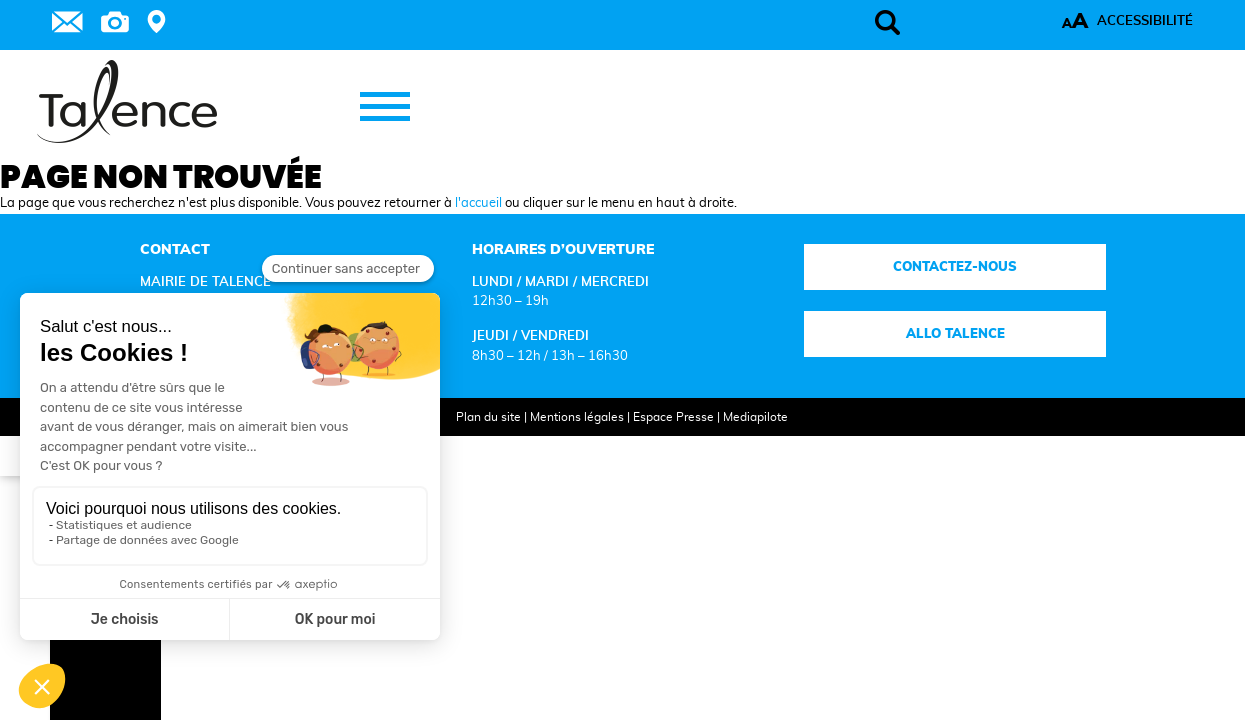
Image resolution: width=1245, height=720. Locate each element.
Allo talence (883, 360)
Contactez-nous (884, 294)
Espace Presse (654, 444)
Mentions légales (558, 444)
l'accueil (478, 230)
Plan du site (469, 444)
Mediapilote (736, 444)
